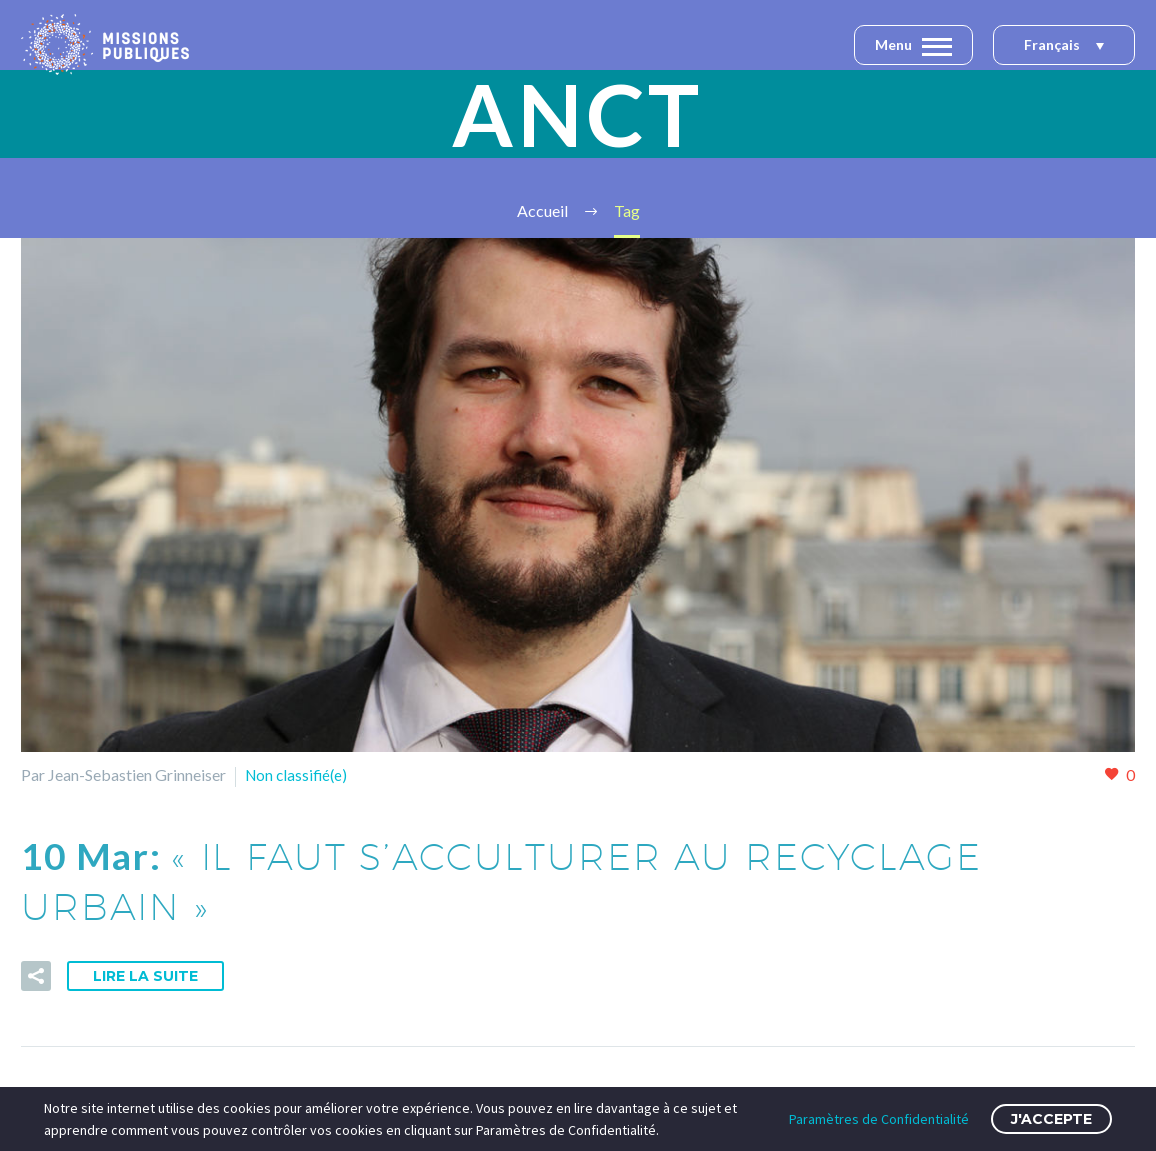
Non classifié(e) (298, 774)
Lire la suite (145, 975)
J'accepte (1051, 1119)
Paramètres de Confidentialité (879, 1119)
